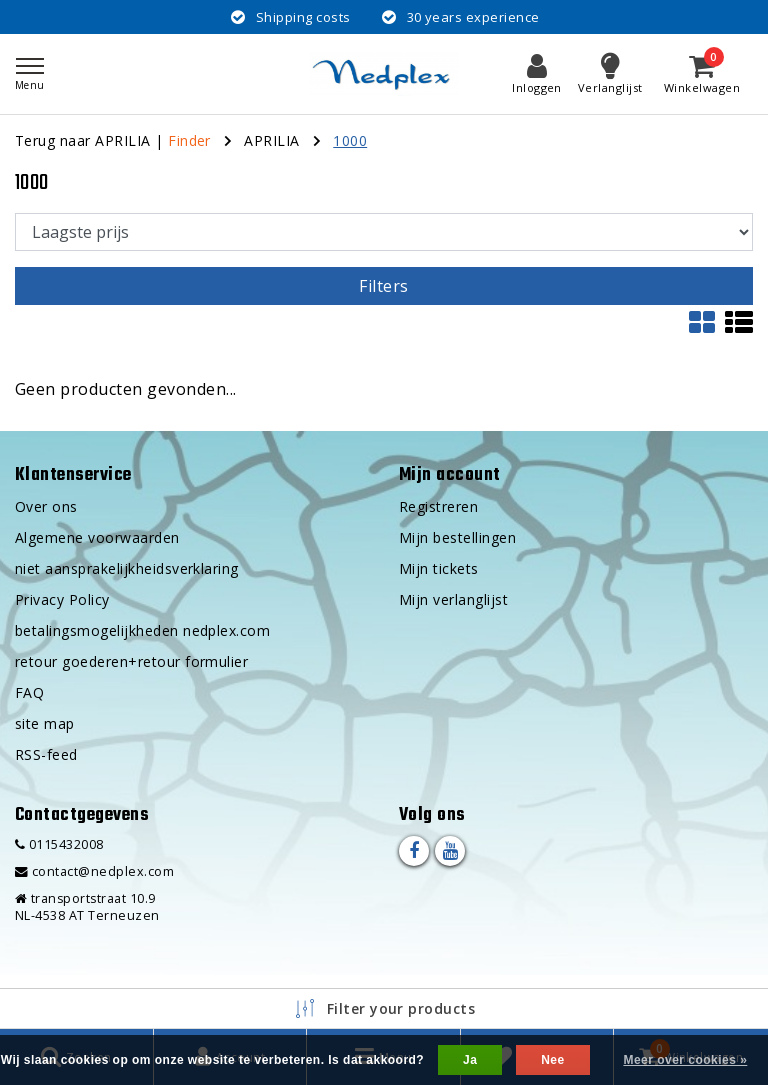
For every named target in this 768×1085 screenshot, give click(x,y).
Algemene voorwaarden (97, 537)
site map (45, 723)
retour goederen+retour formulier (131, 661)
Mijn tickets (439, 568)
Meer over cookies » (685, 1060)
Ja (470, 1060)
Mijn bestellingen (457, 537)
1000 (350, 140)
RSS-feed (46, 754)
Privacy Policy (62, 599)
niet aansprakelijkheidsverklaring (127, 568)
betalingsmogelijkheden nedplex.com (142, 630)
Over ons (46, 506)
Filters (383, 286)
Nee (552, 1060)
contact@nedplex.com (94, 871)
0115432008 (59, 844)
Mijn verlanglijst (453, 599)
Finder (189, 140)
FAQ (29, 692)
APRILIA (271, 140)
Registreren (438, 506)
